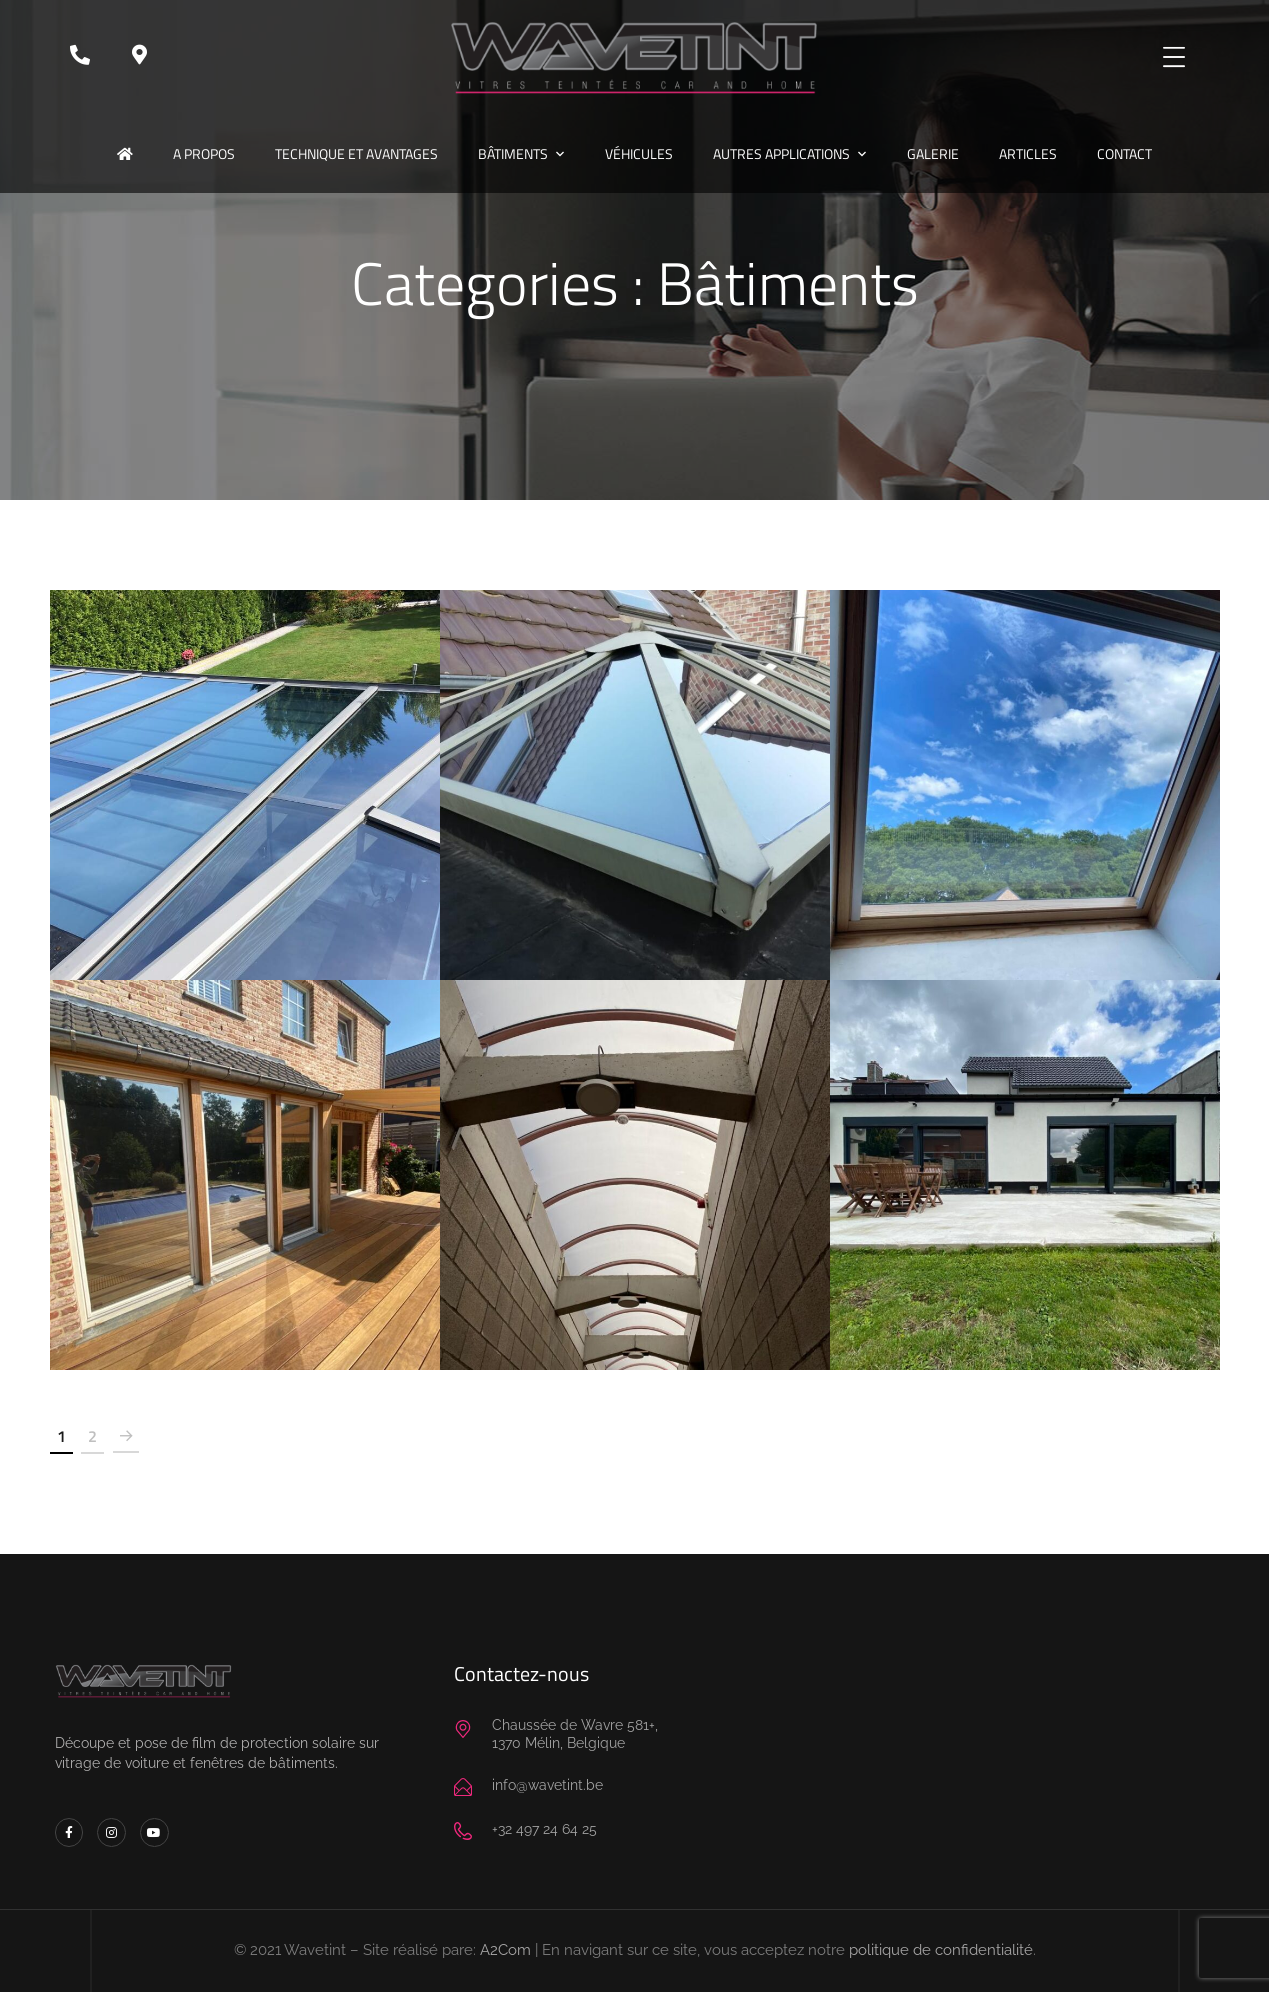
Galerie (933, 153)
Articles (1028, 153)
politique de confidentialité (941, 1950)
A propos (204, 153)
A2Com (505, 1950)
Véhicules (639, 153)
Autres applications (781, 153)
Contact (1124, 153)
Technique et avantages (356, 153)
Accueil (125, 154)
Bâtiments (513, 153)
